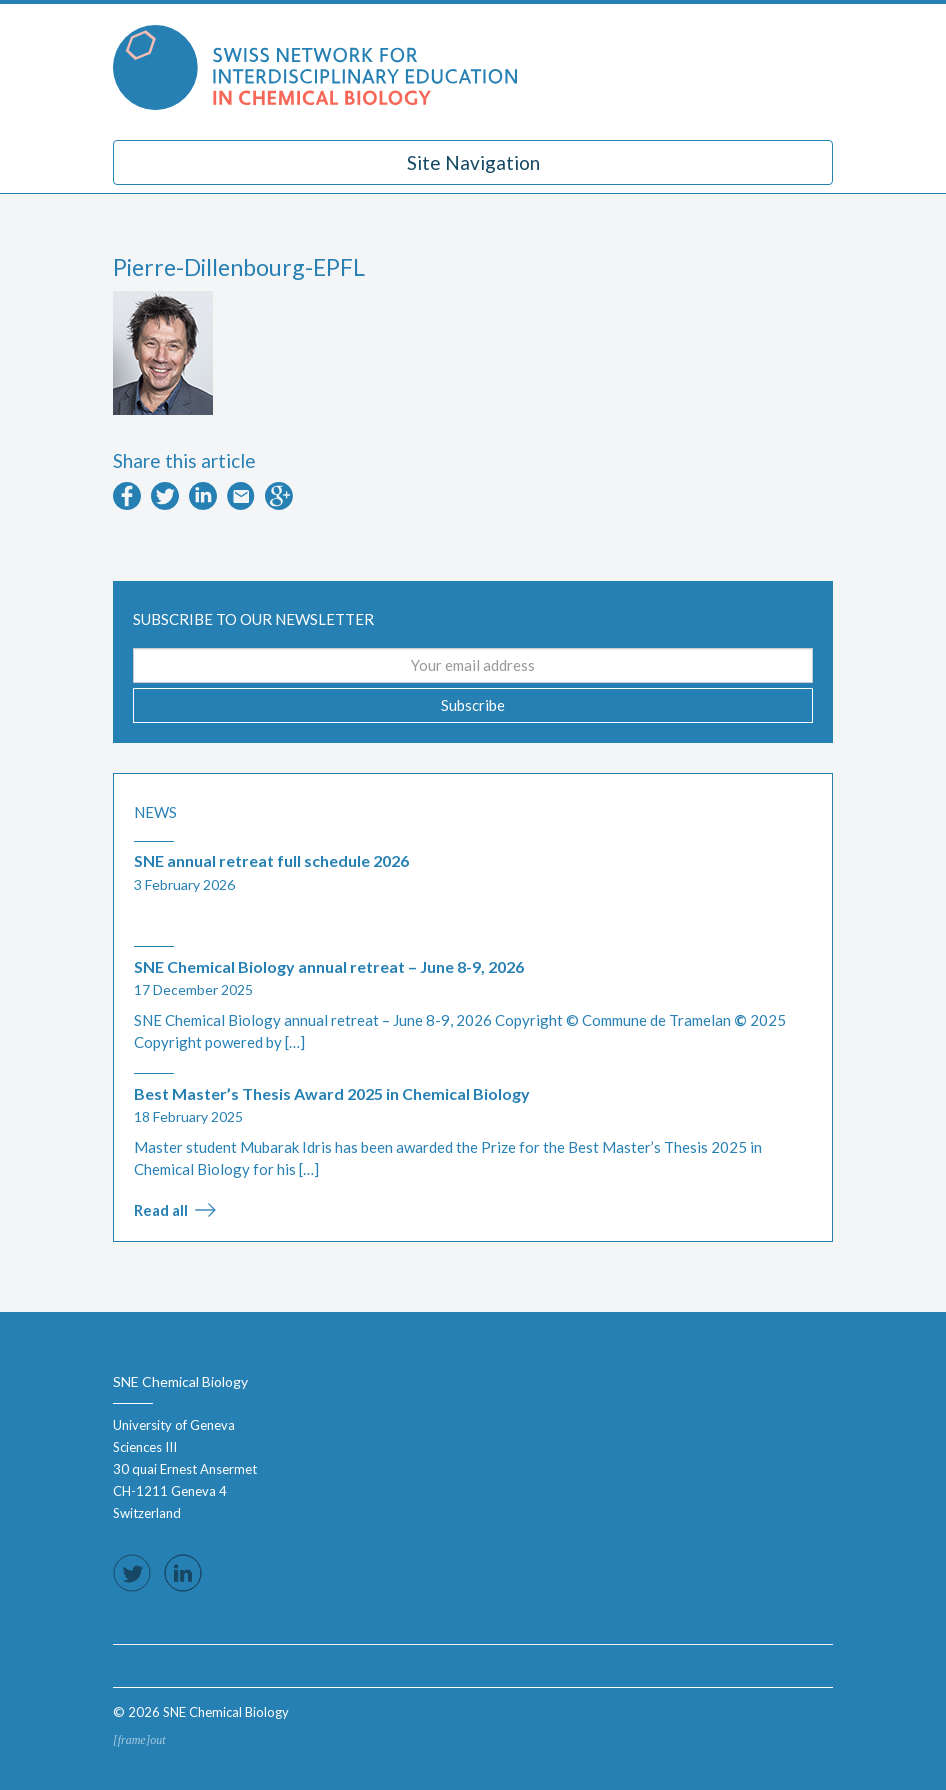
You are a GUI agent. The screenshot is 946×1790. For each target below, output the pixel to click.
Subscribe (473, 705)
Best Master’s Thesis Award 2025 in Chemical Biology (332, 1093)
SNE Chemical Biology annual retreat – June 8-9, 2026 (329, 966)
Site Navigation (473, 162)
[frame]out (139, 1740)
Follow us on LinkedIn (183, 1573)
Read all (161, 1210)
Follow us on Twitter (132, 1573)
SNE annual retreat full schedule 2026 (271, 860)
